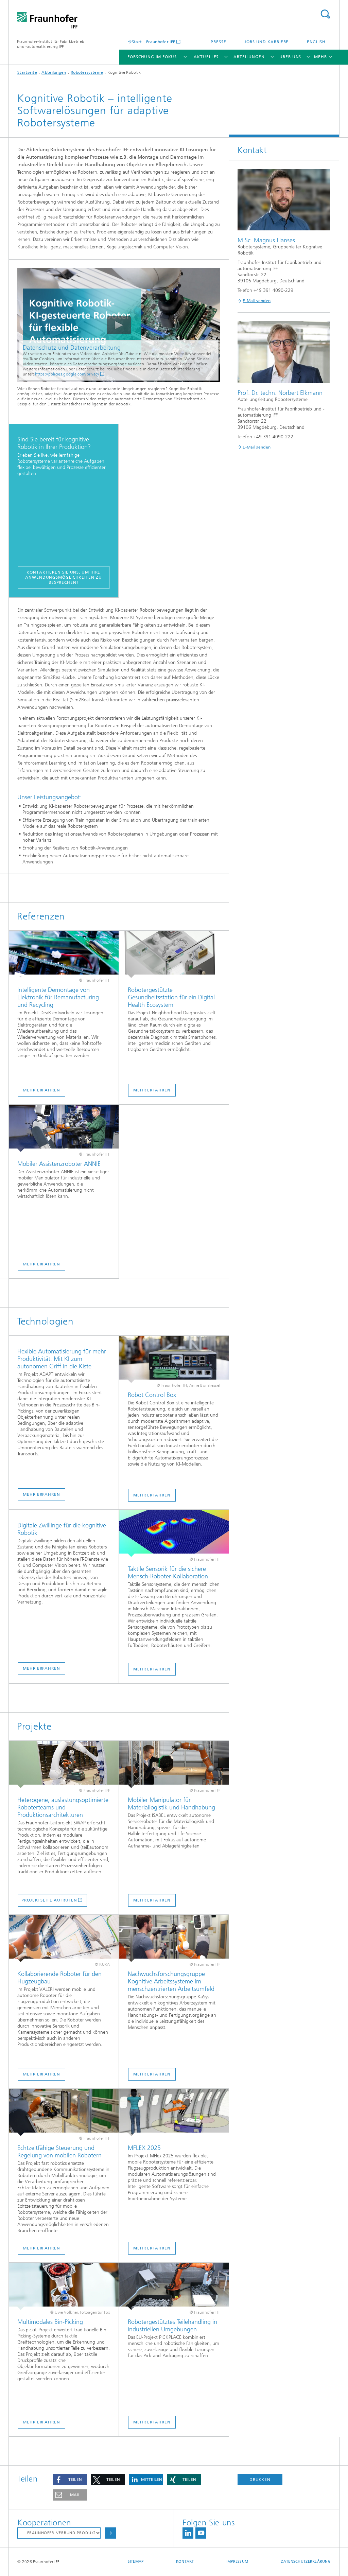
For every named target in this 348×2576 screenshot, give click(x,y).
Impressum (237, 2561)
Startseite (27, 72)
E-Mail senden (257, 300)
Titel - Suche (325, 14)
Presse (218, 41)
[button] (70, 2479)
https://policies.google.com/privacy (67, 374)
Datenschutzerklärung (306, 2561)
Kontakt (185, 2561)
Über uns (290, 56)
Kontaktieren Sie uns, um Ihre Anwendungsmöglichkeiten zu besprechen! (63, 577)
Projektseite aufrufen (49, 1900)
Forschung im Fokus (152, 56)
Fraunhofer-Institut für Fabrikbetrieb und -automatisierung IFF (50, 44)
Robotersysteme (87, 72)
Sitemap (136, 2561)
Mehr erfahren (41, 1090)
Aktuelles (206, 56)
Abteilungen (249, 56)
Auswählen (110, 2533)
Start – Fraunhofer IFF (153, 41)
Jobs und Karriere (266, 41)
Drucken (260, 2479)
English (316, 41)
